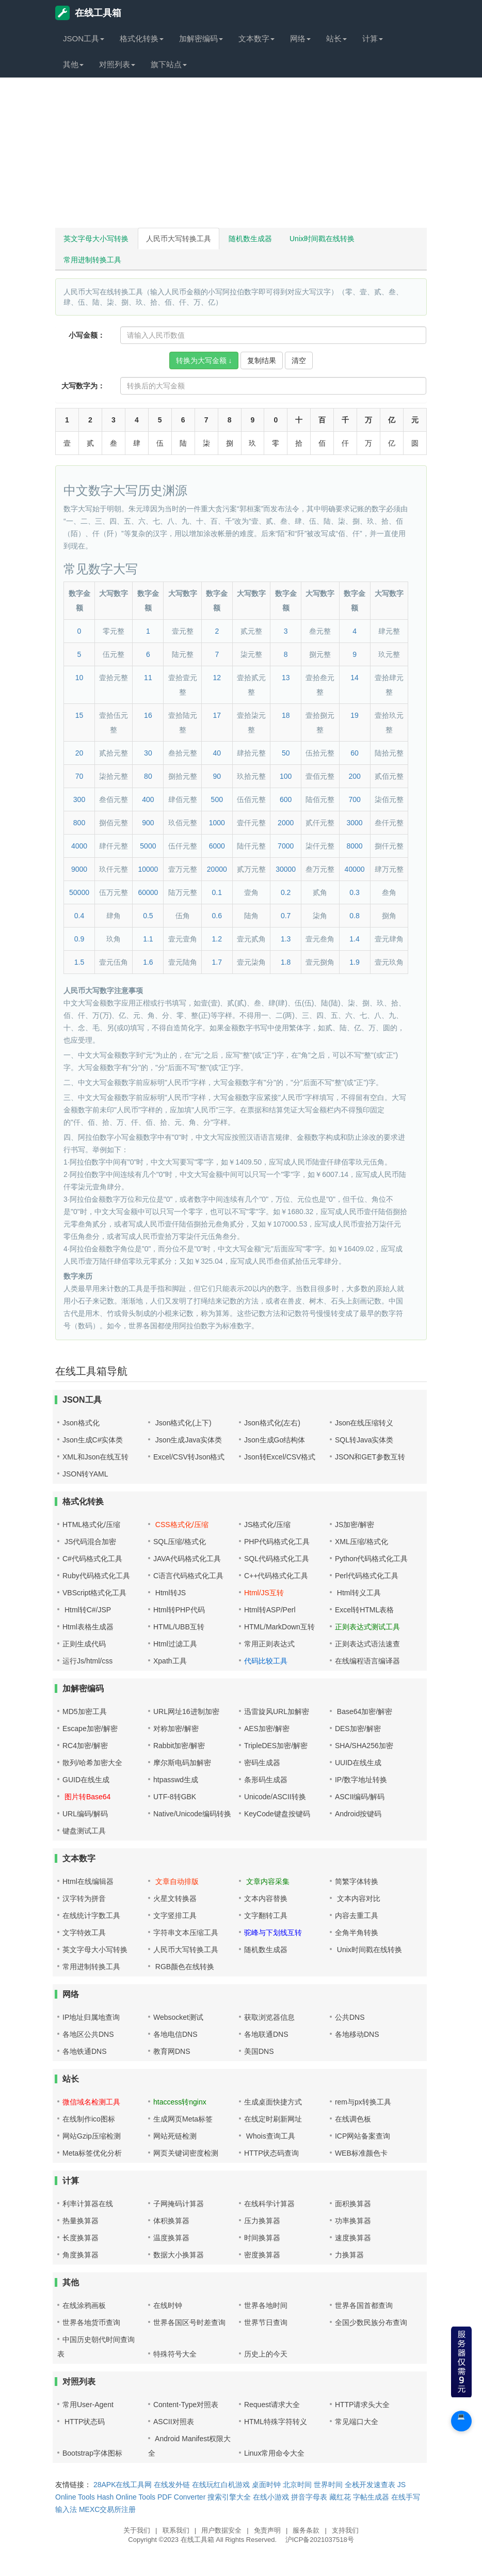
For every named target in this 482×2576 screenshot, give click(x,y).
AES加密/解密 (267, 1728)
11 (148, 677)
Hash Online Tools (126, 2497)
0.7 (286, 916)
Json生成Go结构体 (274, 1440)
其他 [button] (73, 64)
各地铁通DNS (84, 2051)
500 (217, 799)
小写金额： (87, 335)
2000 (286, 823)
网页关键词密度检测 (185, 2153)
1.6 (148, 962)
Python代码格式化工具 (371, 1558)
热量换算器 (80, 2221)
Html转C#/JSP (86, 1610)
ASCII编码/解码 (359, 1797)
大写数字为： (83, 386)
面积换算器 (353, 2204)
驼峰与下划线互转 (273, 1932)
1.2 (217, 939)
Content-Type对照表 (185, 2404)
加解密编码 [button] (201, 38)
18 (286, 715)
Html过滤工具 (175, 1644)
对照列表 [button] (117, 64)
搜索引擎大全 (229, 2497)
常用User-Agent (88, 2404)
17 (217, 715)
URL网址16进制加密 (186, 1711)
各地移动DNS (357, 2034)
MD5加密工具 (84, 1711)
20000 (217, 869)
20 (79, 753)
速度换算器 (353, 2238)
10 (79, 677)
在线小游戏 (271, 2497)
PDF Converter (181, 2497)
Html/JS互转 (264, 1593)
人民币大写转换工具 (178, 238)
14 (354, 677)
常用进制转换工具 (92, 260)
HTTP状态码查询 (271, 2153)
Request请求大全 (272, 2404)
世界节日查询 (265, 2322)
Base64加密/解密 (363, 1711)
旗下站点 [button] (169, 64)
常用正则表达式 (269, 1644)
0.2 (286, 892)
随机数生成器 (250, 238)
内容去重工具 (356, 1915)
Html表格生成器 (88, 1627)
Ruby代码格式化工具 (96, 1576)
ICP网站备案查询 (362, 2136)
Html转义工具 (358, 1593)
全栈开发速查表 (370, 2484)
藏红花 (340, 2497)
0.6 (217, 916)
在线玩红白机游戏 (221, 2484)
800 (79, 823)
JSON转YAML (85, 1474)
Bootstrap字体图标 (92, 2453)
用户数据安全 (221, 2530)
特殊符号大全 (175, 2354)
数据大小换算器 (178, 2255)
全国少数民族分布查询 (371, 2322)
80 (148, 776)
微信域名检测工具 (91, 2102)
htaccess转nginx (179, 2102)
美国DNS (259, 2051)
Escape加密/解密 (90, 1728)
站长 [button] (336, 38)
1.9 (354, 962)
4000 (79, 846)
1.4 (354, 939)
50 (286, 753)
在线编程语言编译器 (367, 1661)
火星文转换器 (175, 1898)
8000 (354, 846)
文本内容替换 (265, 1898)
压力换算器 (262, 2221)
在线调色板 (353, 2119)
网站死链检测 (175, 2136)
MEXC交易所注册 (107, 2509)
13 (286, 677)
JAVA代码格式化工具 (187, 1558)
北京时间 (297, 2484)
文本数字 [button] (256, 38)
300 (79, 799)
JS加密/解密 (354, 1524)
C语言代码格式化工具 (188, 1576)
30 (148, 753)
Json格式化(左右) (272, 1423)
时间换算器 (262, 2238)
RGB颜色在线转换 (183, 1966)
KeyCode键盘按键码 (277, 1814)
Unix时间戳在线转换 (322, 238)
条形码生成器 (265, 1780)
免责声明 (267, 2530)
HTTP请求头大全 (362, 2404)
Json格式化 (81, 1423)
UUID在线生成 (358, 1762)
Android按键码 (358, 1814)
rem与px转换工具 (363, 2102)
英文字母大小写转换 (95, 238)
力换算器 (349, 2255)
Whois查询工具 (269, 2136)
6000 (217, 846)
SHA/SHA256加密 (364, 1745)
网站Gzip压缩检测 (91, 2136)
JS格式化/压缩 (267, 1524)
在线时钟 (167, 2305)
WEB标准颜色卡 (361, 2153)
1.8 (286, 962)
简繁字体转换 (356, 1881)
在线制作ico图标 (88, 2119)
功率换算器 (353, 2221)
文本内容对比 (357, 1898)
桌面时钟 (266, 2484)
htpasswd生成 (175, 1780)
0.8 (354, 916)
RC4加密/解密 (85, 1745)
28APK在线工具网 (122, 2484)
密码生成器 (262, 1762)
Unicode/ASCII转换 (275, 1797)
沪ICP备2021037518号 (319, 2539)
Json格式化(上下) (182, 1423)
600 (286, 799)
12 (217, 677)
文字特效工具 (84, 1932)
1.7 (217, 962)
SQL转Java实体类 (364, 1440)
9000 (79, 869)
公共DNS (350, 2017)
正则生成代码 (84, 1644)
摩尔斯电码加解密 (182, 1762)
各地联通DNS (266, 2034)
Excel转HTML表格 (364, 1610)
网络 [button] (300, 38)
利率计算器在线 (87, 2204)
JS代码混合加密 (89, 1541)
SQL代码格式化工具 (276, 1558)
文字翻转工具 (265, 1915)
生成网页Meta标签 (183, 2119)
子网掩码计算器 (178, 2204)
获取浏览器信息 (269, 2017)
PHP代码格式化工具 (277, 1541)
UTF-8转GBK (174, 1797)
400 (148, 799)
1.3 (286, 939)
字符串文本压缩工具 (185, 1932)
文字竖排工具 (175, 1915)
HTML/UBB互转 (178, 1627)
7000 (286, 846)
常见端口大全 (356, 2421)
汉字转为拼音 (84, 1898)
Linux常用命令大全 (274, 2453)
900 (148, 823)
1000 (217, 823)
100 (286, 776)
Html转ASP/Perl (270, 1610)
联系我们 (176, 2530)
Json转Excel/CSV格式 (279, 1457)
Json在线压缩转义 (364, 1423)
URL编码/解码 (85, 1814)
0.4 (79, 916)
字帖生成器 (371, 2497)
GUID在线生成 (85, 1780)
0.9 (79, 939)
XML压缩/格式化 (361, 1541)
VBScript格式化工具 (94, 1593)
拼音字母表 (309, 2497)
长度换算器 (80, 2238)
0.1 (217, 892)
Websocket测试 (178, 2017)
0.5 (148, 916)
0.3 (354, 892)
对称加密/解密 (176, 1728)
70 (79, 776)
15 (79, 715)
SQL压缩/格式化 (179, 1541)
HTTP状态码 (83, 2421)
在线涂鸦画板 (84, 2305)
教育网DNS (171, 2051)
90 (217, 776)
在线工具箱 (88, 13)
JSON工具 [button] (83, 38)
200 (354, 776)
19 (354, 715)
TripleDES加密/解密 (276, 1745)
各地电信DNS (175, 2034)
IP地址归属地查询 (91, 2017)
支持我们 (345, 2530)
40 (217, 753)
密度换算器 (262, 2255)
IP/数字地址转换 (361, 1780)
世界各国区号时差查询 (189, 2322)
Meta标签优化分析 (92, 2153)
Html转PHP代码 (179, 1610)
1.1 (148, 939)
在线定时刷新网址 (273, 2119)
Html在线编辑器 (88, 1881)
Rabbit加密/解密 (179, 1745)
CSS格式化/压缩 (180, 1524)
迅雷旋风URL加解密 (276, 1711)
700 (354, 799)
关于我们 (136, 2530)
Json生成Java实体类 (187, 1440)
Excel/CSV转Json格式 (188, 1457)
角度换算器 (80, 2255)
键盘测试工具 (84, 1831)
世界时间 (328, 2484)
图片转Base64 (86, 1797)
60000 (148, 892)
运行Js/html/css (87, 1661)
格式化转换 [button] (142, 38)
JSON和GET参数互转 (370, 1457)
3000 (354, 823)
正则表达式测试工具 (367, 1627)
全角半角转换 (356, 1932)
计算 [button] (372, 38)
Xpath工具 (170, 1661)
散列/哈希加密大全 (92, 1762)
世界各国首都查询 (364, 2305)
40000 (355, 869)
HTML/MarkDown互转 (279, 1627)
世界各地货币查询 (91, 2322)
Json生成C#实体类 (92, 1440)
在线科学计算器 (269, 2204)
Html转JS (169, 1593)
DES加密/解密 (358, 1728)
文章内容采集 (267, 1881)
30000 (286, 869)
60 (354, 753)
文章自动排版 (176, 1881)
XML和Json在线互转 (95, 1457)
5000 (148, 846)
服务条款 (306, 2530)
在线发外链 (172, 2484)
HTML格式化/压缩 (91, 1524)
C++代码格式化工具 (276, 1576)
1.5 (79, 962)
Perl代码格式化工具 (366, 1576)
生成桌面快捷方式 (273, 2102)
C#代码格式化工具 (92, 1558)
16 (148, 715)
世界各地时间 (265, 2305)
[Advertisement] (241, 153)
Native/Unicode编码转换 (192, 1814)
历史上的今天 (265, 2354)
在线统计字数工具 (91, 1915)
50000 (79, 892)
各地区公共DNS (88, 2034)
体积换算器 (171, 2221)
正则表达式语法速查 (367, 1644)
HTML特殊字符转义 (275, 2421)
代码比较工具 (265, 1661)
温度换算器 (171, 2238)
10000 (148, 869)
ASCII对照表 (173, 2421)
